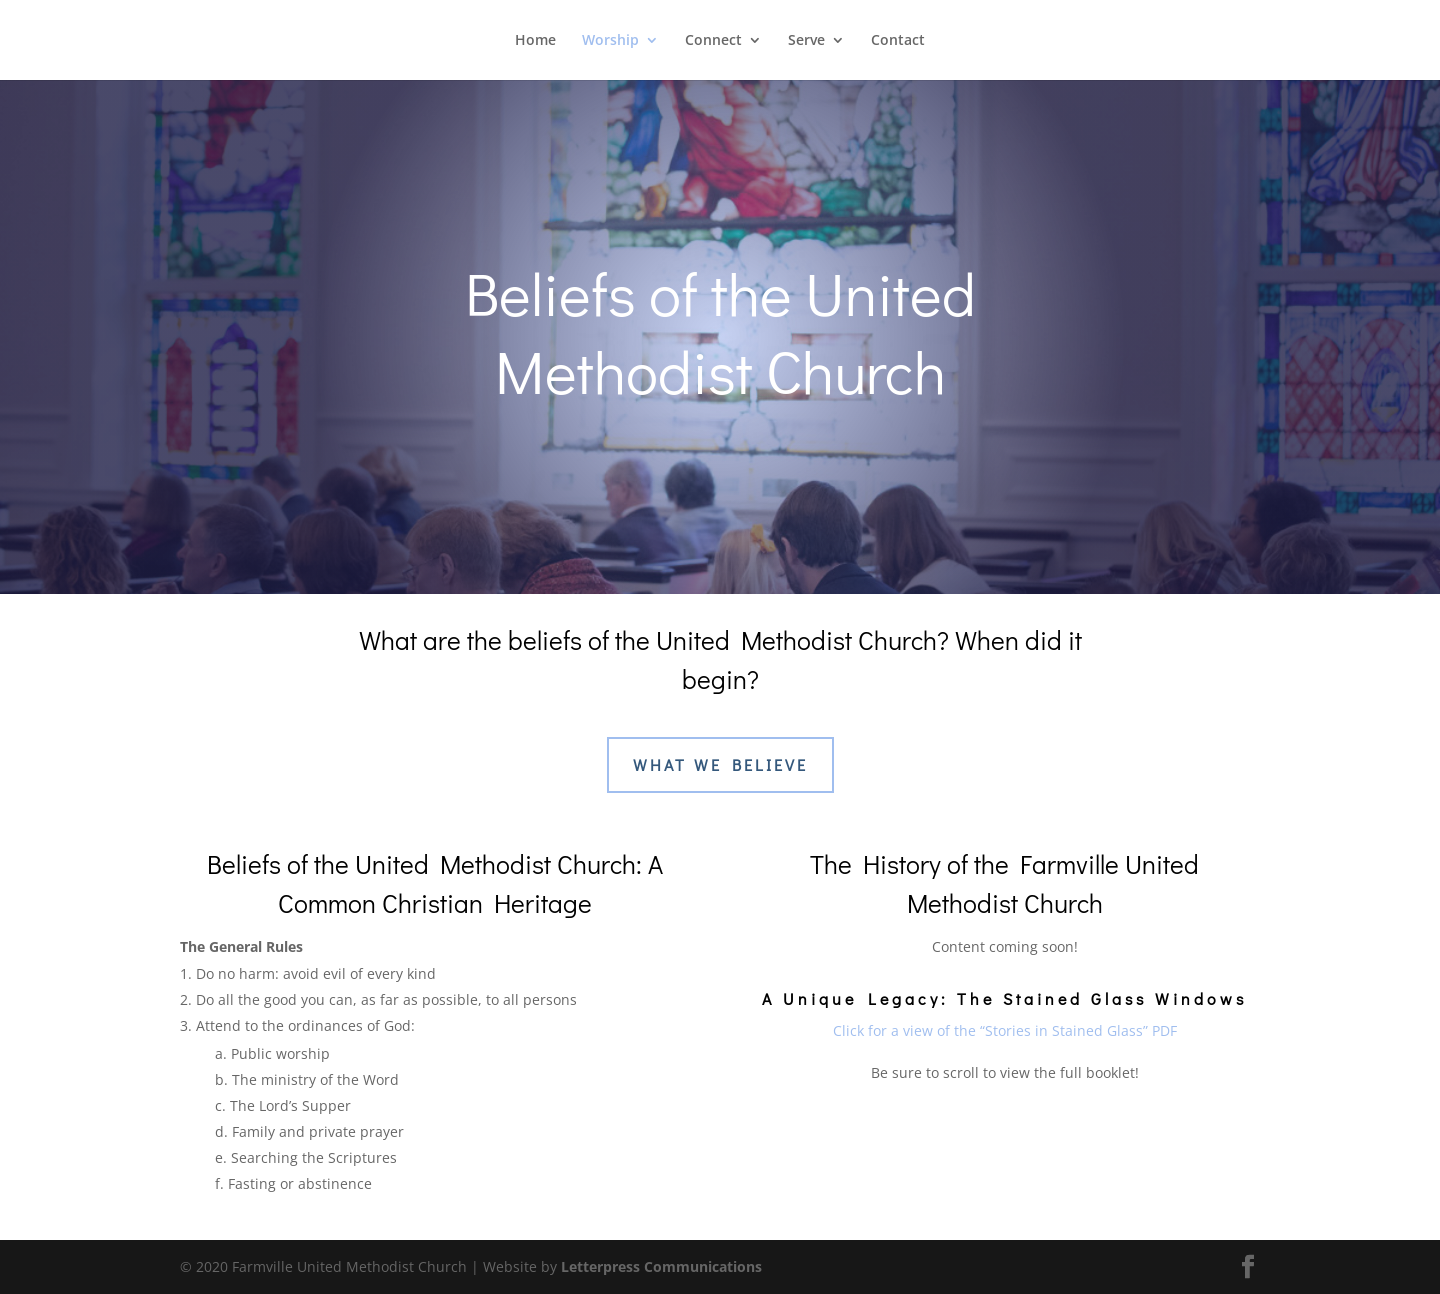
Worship (610, 41)
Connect (713, 41)
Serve (806, 41)
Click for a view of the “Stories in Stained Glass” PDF (1005, 1030)
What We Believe (720, 764)
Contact (898, 41)
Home (535, 41)
